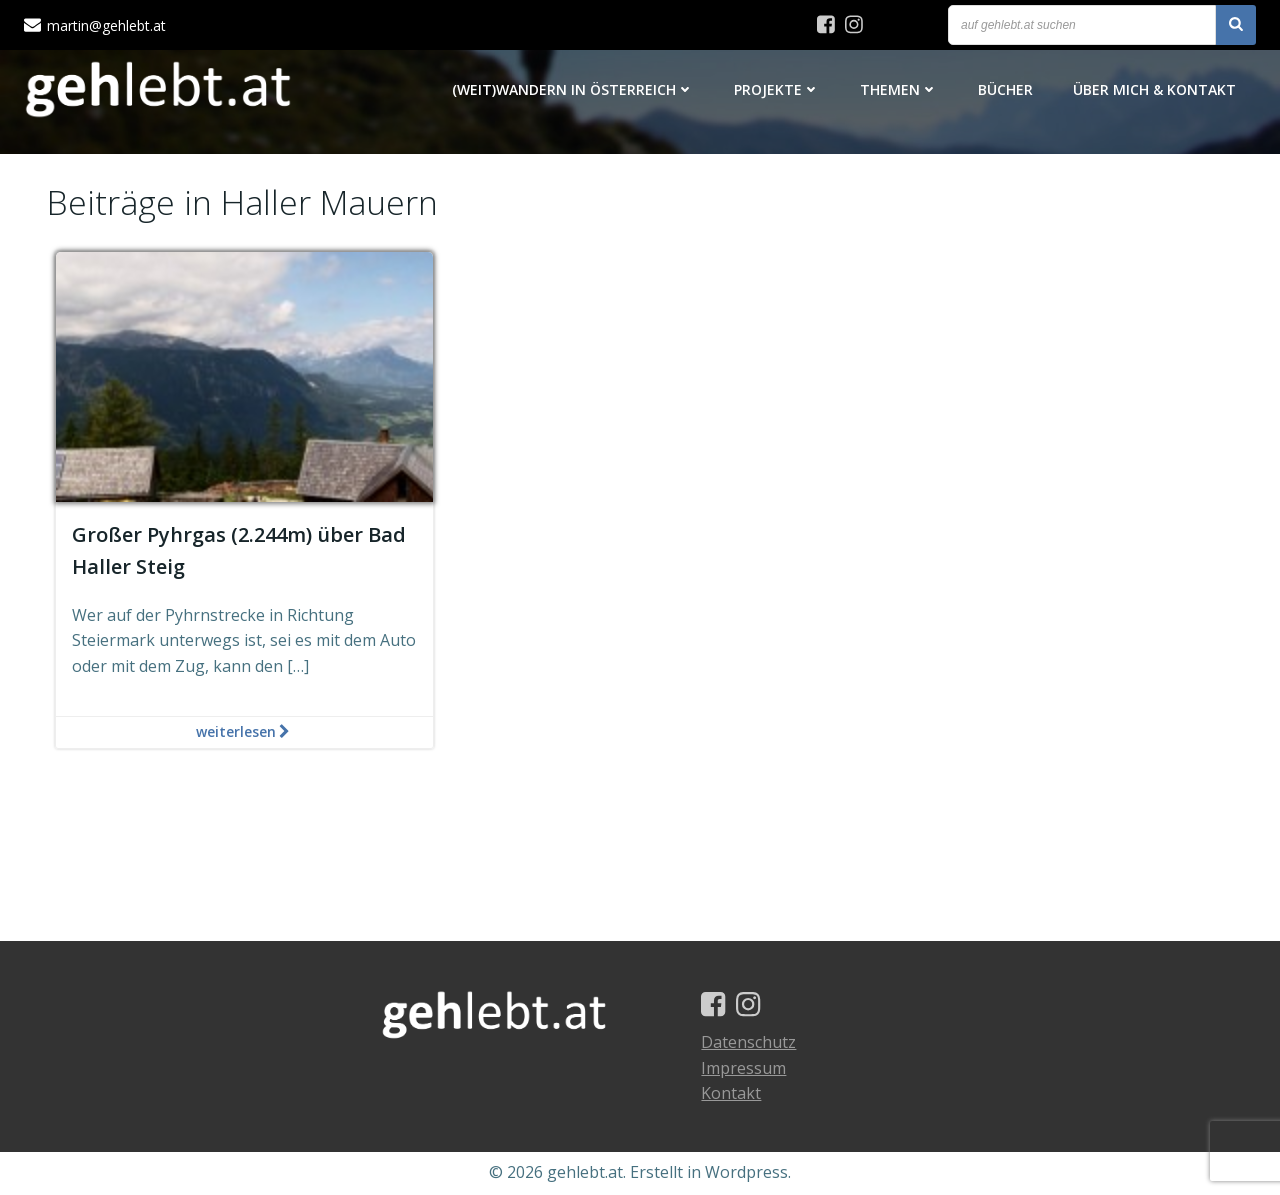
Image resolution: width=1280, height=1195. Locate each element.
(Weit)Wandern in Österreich (573, 89)
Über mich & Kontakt (1154, 89)
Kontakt (732, 1095)
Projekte (777, 89)
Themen (899, 89)
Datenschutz (749, 1044)
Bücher (1005, 89)
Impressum (744, 1069)
